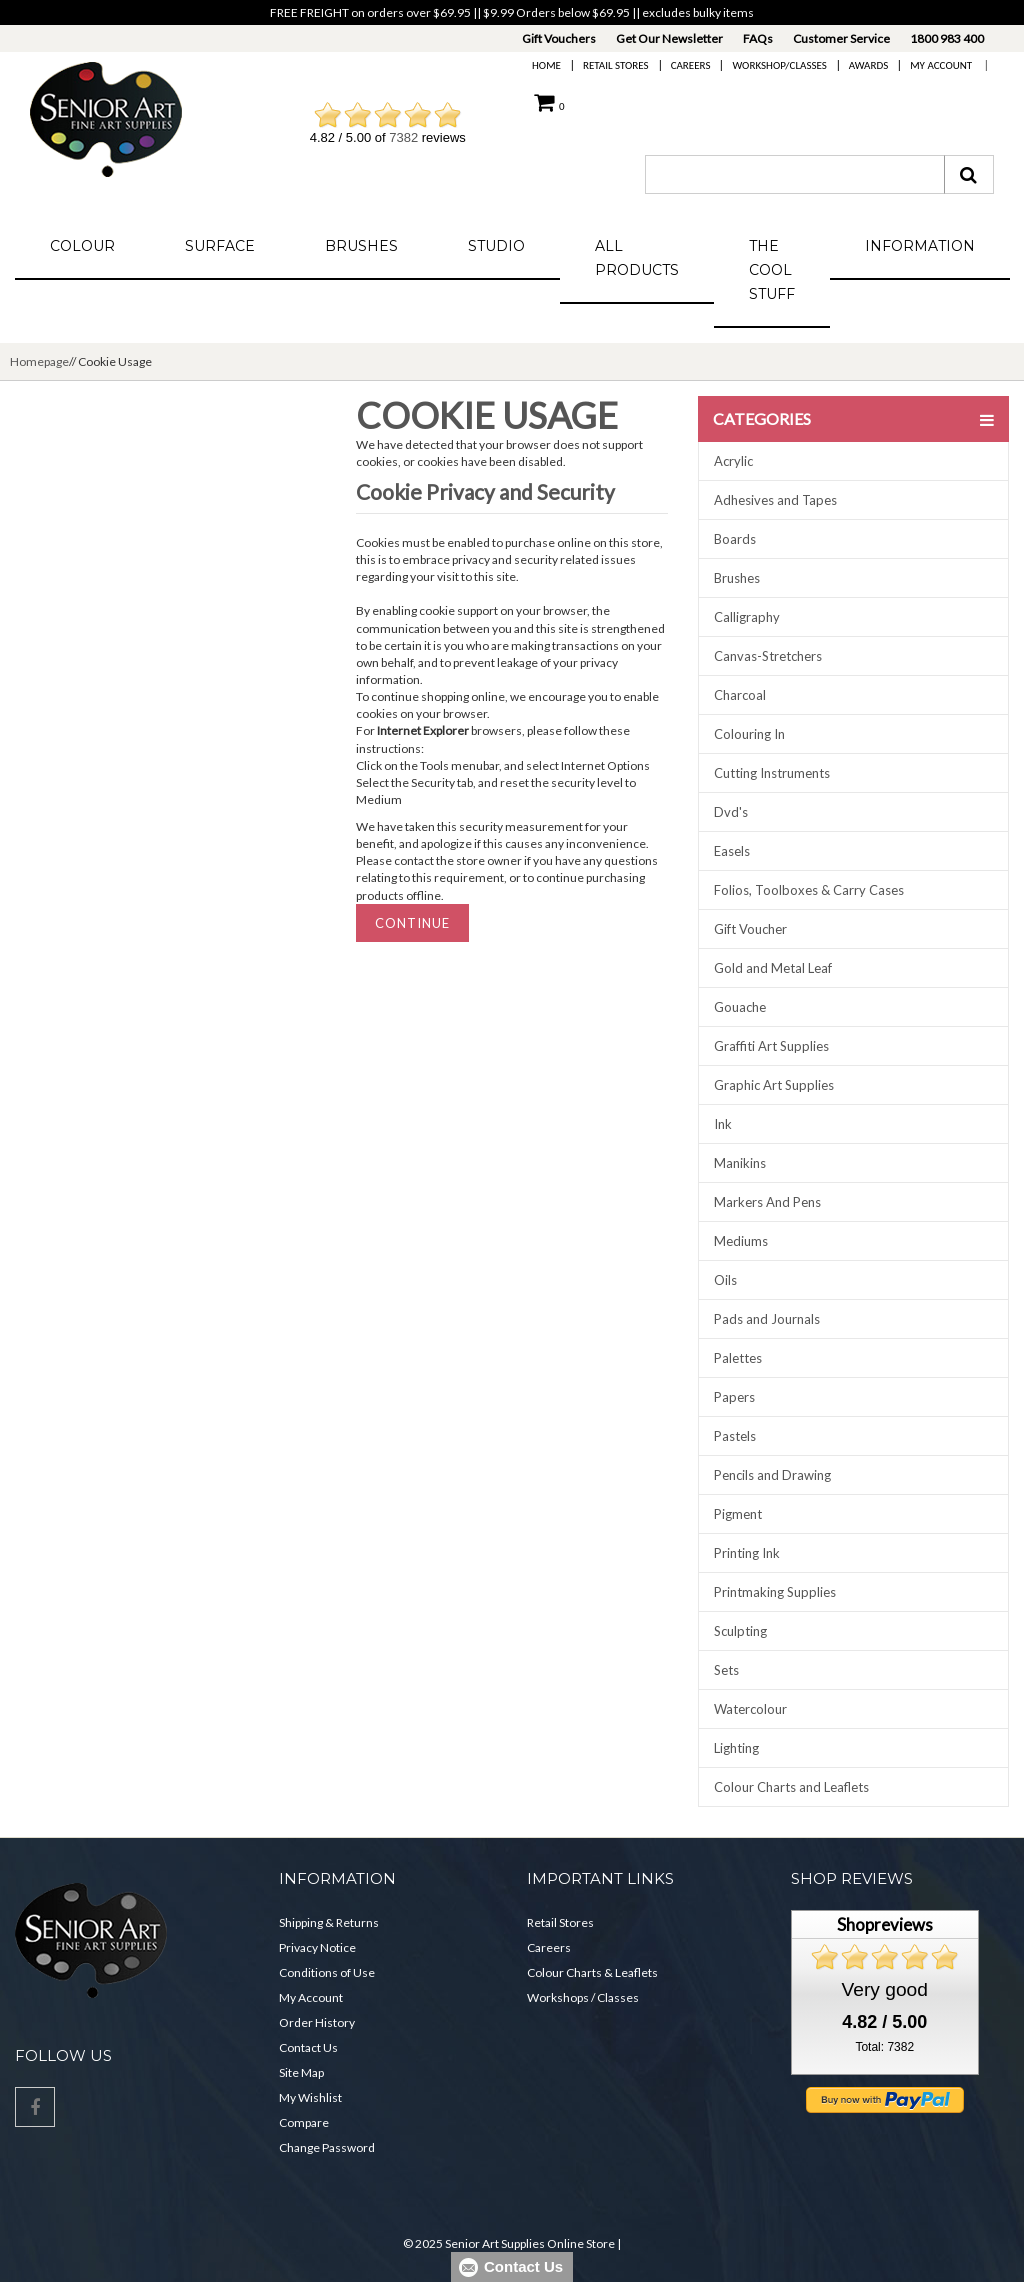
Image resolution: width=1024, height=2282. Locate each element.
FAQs (758, 38)
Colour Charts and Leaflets (791, 1787)
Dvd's (731, 812)
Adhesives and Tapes (775, 500)
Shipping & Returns (329, 1922)
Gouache (740, 1007)
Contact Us (308, 2047)
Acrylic (733, 461)
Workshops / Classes (583, 1997)
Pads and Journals (767, 1319)
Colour (82, 246)
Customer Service (841, 38)
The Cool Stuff (772, 270)
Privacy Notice (317, 1947)
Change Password (327, 2147)
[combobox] (795, 174)
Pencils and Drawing (772, 1475)
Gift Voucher (750, 929)
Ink (723, 1124)
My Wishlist (310, 2097)
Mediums (741, 1241)
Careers (691, 65)
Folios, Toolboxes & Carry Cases (809, 890)
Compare (304, 2122)
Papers (734, 1397)
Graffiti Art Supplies (771, 1046)
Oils (725, 1280)
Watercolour (750, 1709)
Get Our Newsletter (669, 38)
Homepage (39, 361)
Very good (885, 1989)
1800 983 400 (947, 38)
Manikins (740, 1163)
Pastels (735, 1436)
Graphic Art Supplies (774, 1085)
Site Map (301, 2072)
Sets (726, 1670)
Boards (735, 539)
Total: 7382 (884, 2047)
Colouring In (749, 734)
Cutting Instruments (772, 773)
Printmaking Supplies (775, 1592)
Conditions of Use (327, 1972)
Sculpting (740, 1631)
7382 (403, 137)
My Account (941, 65)
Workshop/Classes (779, 65)
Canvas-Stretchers (768, 656)
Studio (496, 246)
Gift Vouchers (559, 38)
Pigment (738, 1514)
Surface (220, 246)
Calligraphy (747, 617)
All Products (637, 258)
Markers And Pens (767, 1202)
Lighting (736, 1748)
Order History (317, 2022)
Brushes (361, 246)
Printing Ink (747, 1553)
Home (546, 65)
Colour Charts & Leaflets (592, 1972)
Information (920, 246)
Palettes (738, 1358)
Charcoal (740, 695)
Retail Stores (616, 65)
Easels (732, 851)
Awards (868, 65)
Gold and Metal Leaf (773, 968)
